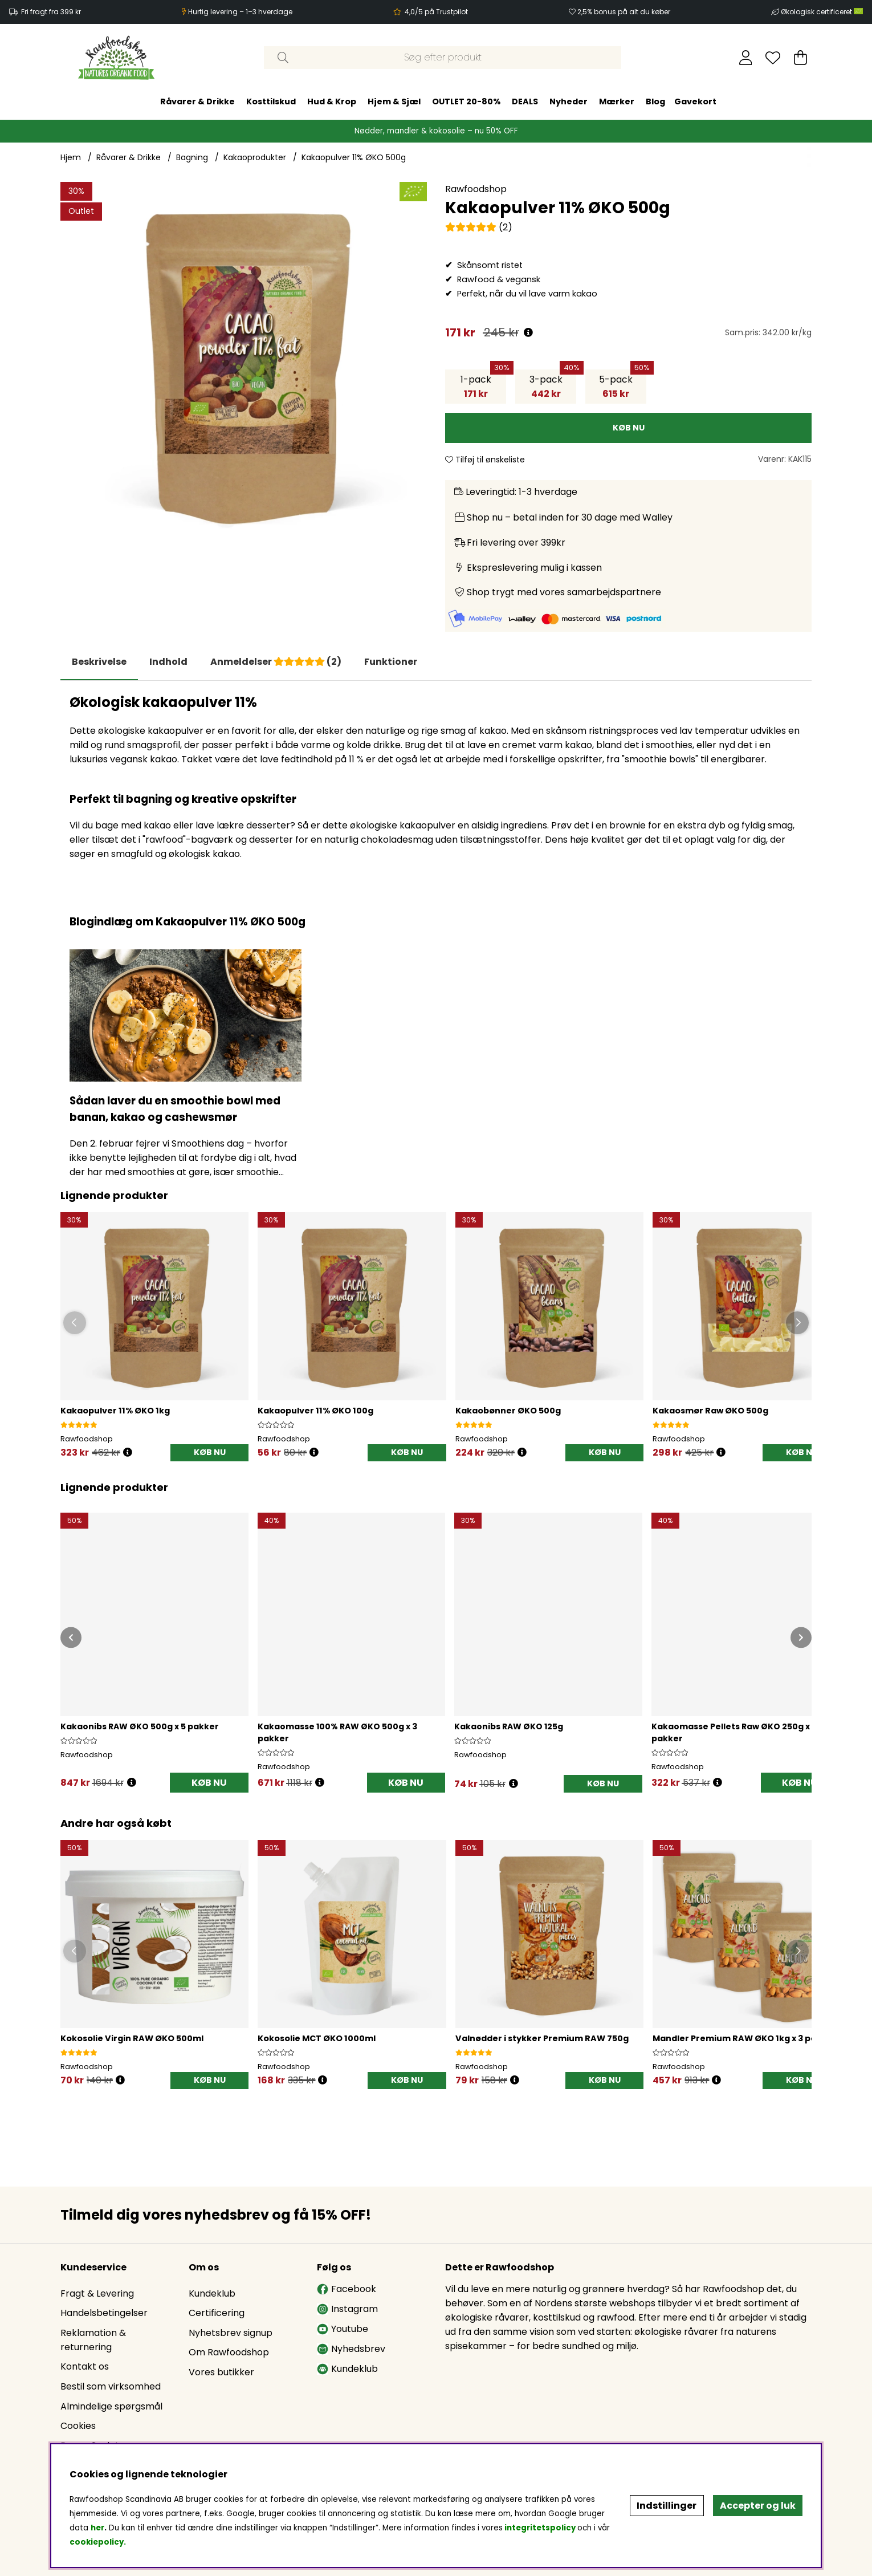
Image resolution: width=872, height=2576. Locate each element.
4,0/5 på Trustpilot (436, 12)
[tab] (168, 662)
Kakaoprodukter (254, 157)
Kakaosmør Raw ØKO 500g (710, 1410)
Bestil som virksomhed (110, 2386)
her (97, 2527)
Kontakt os (84, 2366)
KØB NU (209, 1782)
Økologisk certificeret (822, 12)
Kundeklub (212, 2293)
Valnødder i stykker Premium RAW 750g (542, 2038)
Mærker (616, 101)
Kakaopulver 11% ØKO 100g (315, 1410)
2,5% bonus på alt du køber (623, 12)
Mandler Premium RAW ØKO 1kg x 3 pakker (744, 2038)
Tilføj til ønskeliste (485, 459)
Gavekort (695, 101)
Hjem (70, 157)
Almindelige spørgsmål (111, 2406)
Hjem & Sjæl (394, 101)
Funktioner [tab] (390, 661)
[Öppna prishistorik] (127, 1452)
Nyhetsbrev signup (230, 2332)
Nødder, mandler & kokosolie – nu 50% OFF (436, 130)
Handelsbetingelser (104, 2312)
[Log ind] (746, 58)
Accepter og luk (758, 2505)
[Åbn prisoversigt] (528, 333)
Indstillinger (666, 2505)
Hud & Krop (331, 101)
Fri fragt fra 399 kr (51, 12)
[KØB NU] (628, 428)
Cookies (78, 2425)
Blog (655, 101)
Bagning (192, 157)
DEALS (525, 101)
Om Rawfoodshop (229, 2352)
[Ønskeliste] (773, 58)
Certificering (217, 2312)
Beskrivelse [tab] (99, 661)
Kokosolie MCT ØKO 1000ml (317, 2038)
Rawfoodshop (476, 189)
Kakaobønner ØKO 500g (508, 1410)
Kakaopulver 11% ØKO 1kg (115, 1410)
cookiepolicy (97, 2542)
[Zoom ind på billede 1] (243, 365)
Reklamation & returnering (93, 2340)
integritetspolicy (540, 2527)
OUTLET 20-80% (466, 101)
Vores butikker (221, 2372)
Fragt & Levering (97, 2293)
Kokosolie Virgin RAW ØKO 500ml (131, 2038)
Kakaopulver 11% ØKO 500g (353, 157)
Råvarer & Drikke (197, 101)
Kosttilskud (271, 101)
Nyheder (568, 101)
